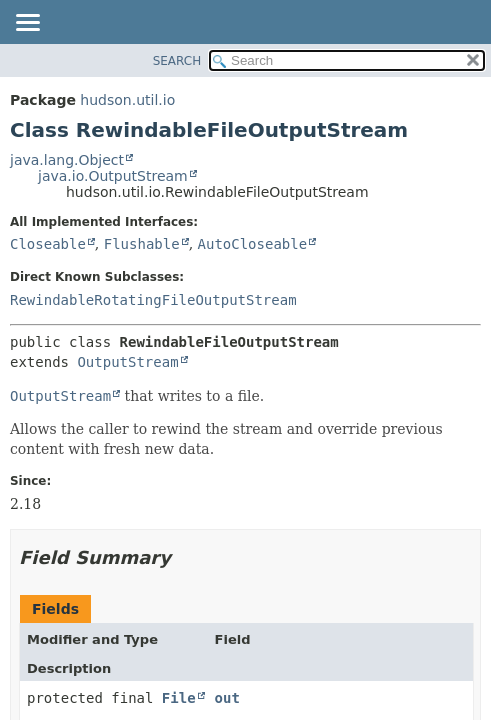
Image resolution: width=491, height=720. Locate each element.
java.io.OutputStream (113, 176)
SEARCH (177, 61)
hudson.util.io (127, 100)
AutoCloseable (253, 244)
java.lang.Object (67, 160)
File (179, 698)
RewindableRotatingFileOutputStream (153, 300)
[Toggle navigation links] (27, 24)
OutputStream (127, 362)
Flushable (142, 244)
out (227, 698)
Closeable (48, 244)
